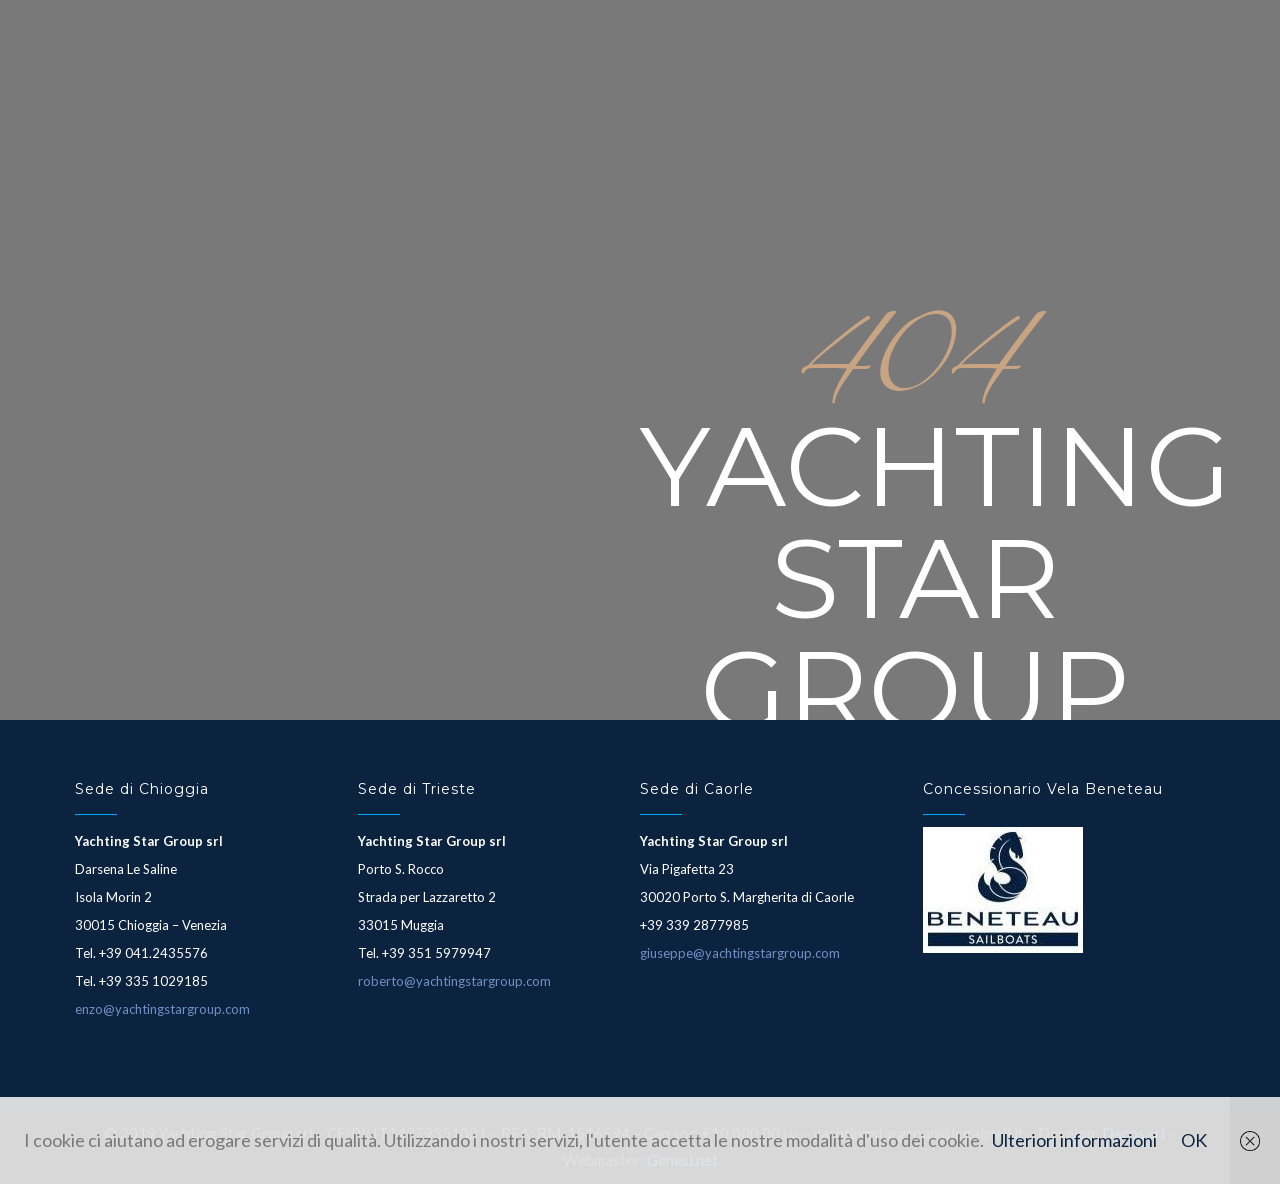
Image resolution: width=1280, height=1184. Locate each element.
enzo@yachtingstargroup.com (162, 1009)
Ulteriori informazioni (1074, 1140)
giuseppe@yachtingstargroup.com (740, 953)
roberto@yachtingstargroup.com (454, 981)
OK (1194, 1140)
